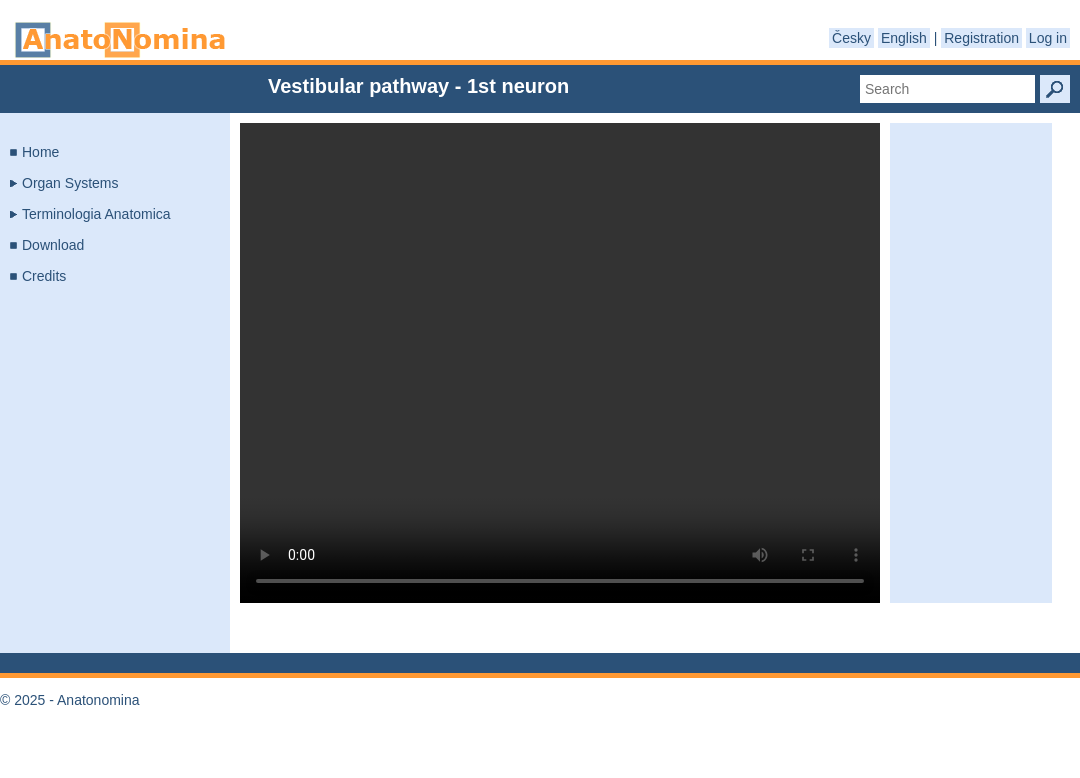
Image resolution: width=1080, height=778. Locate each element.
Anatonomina (120, 40)
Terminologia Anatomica (96, 214)
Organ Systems (70, 183)
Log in (1048, 38)
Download (53, 245)
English (904, 38)
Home (40, 152)
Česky (851, 38)
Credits (44, 276)
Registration (981, 38)
